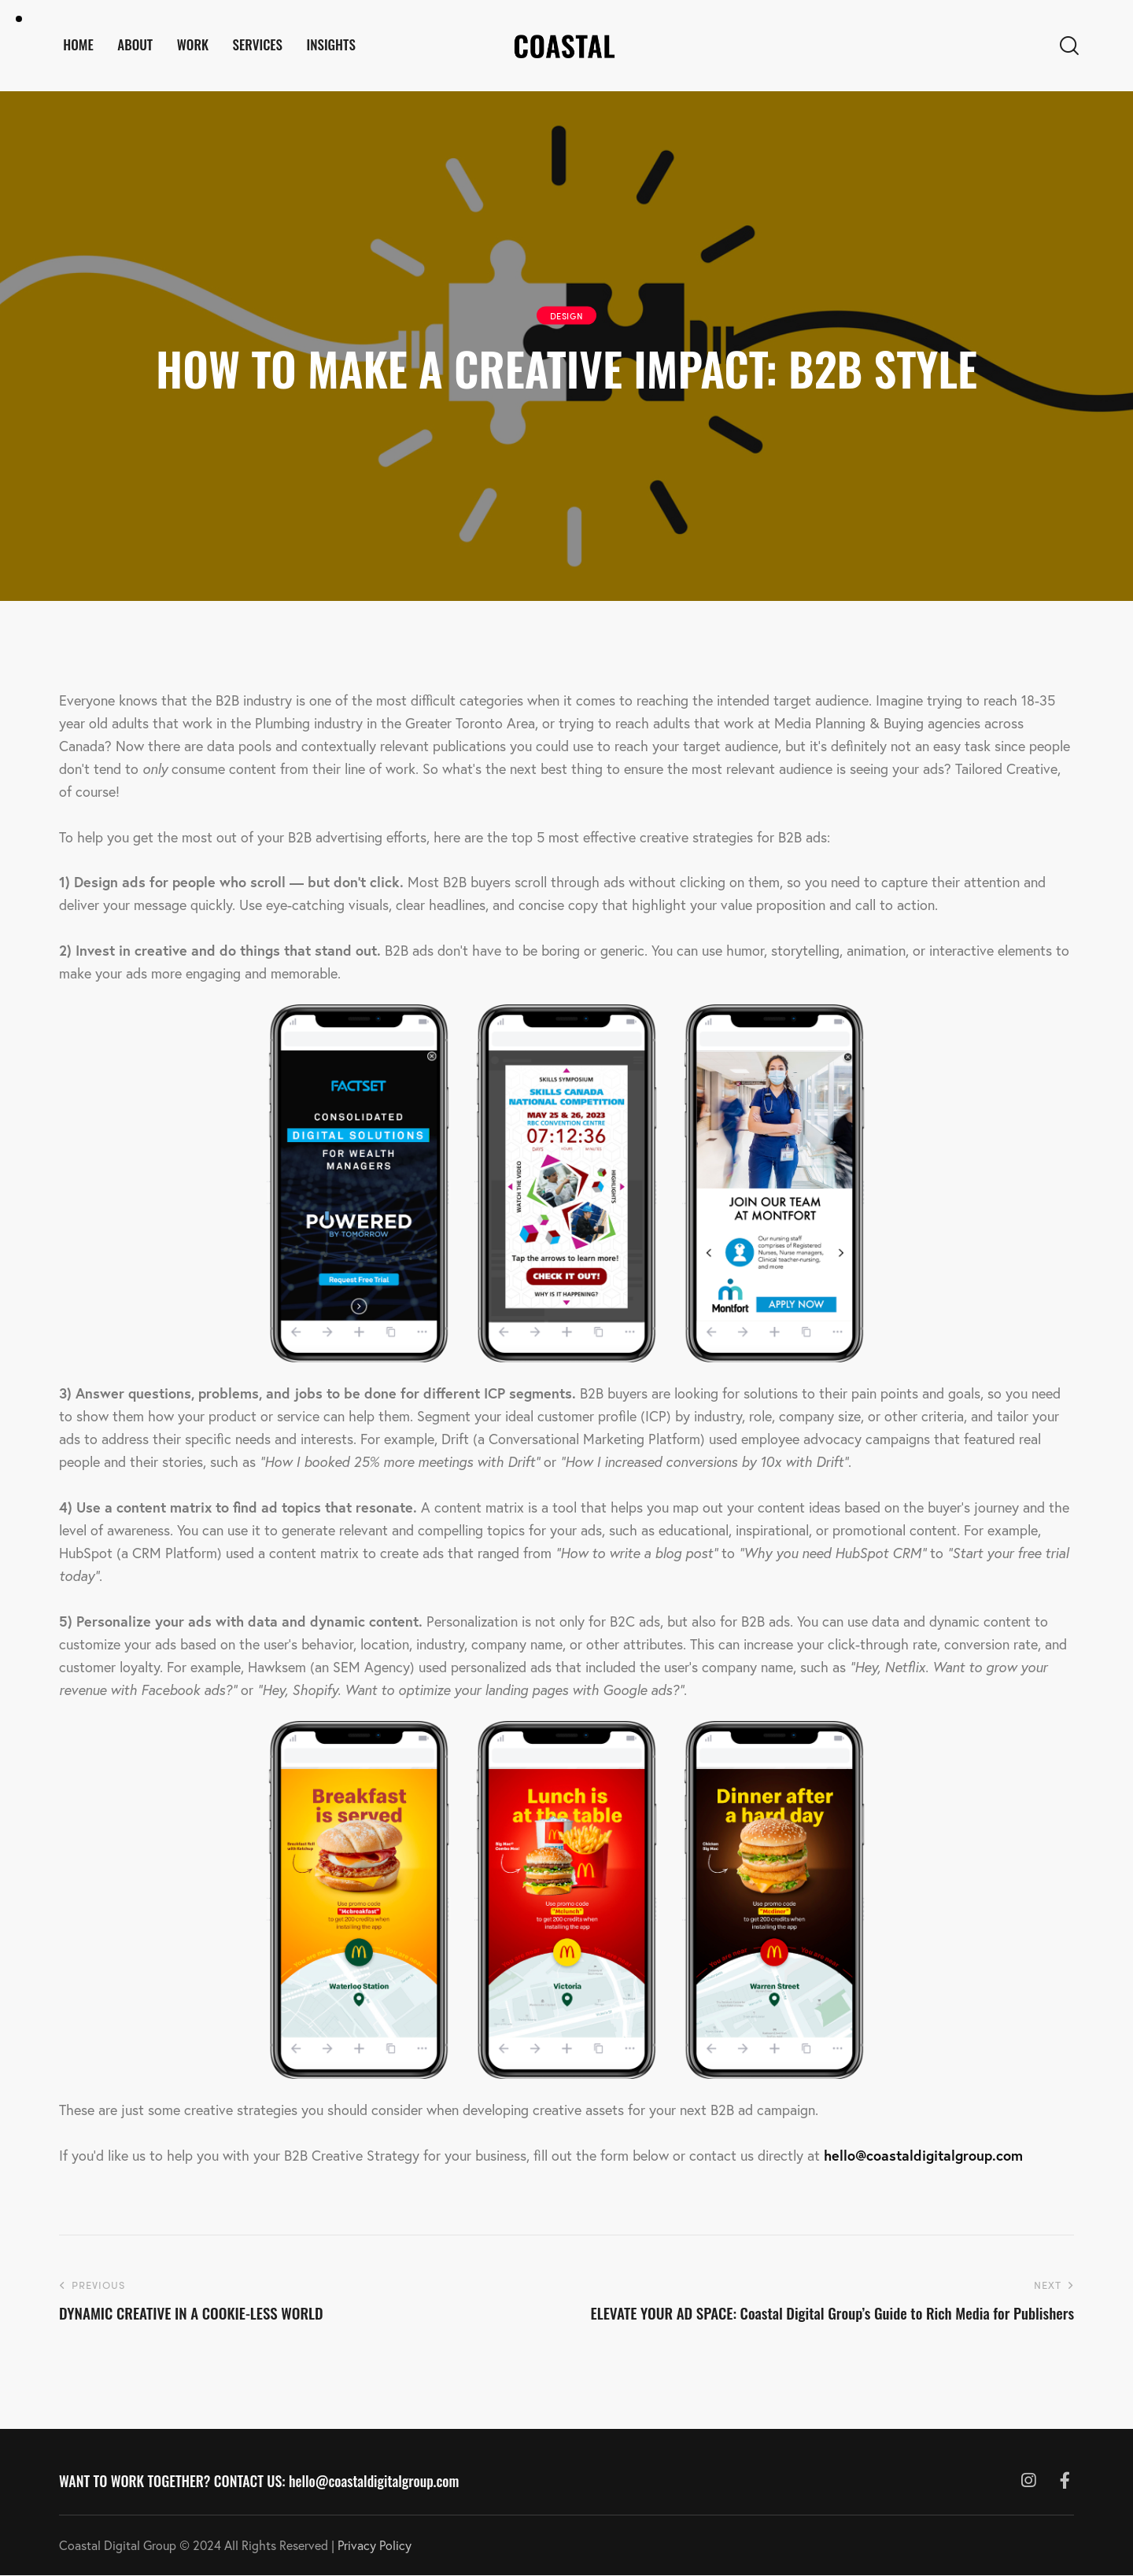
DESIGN (567, 315)
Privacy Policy (374, 2545)
